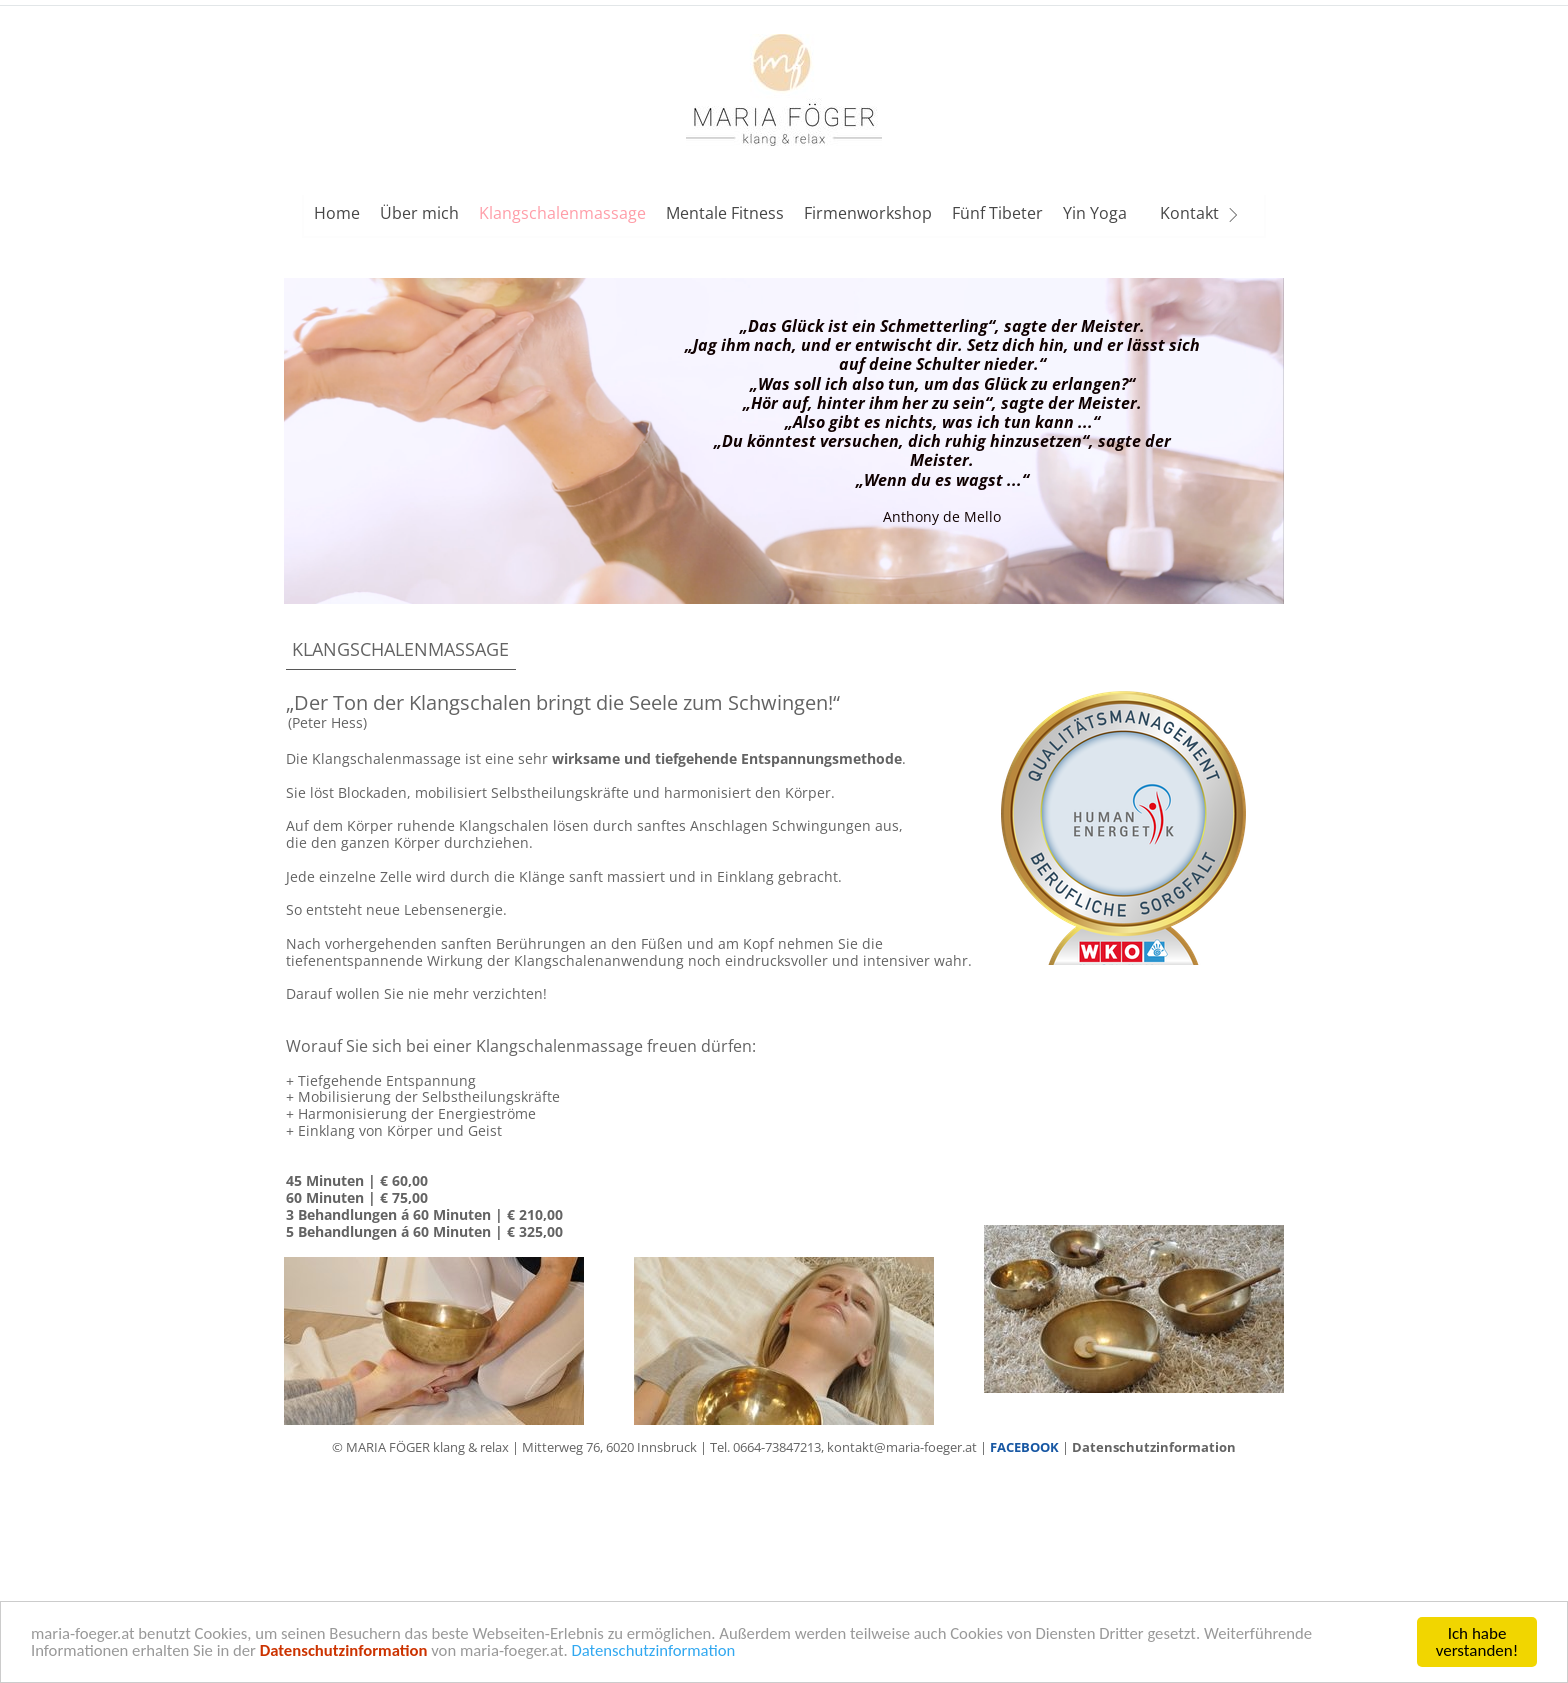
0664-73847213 (777, 1447)
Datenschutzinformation (665, 1658)
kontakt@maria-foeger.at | (908, 1447)
